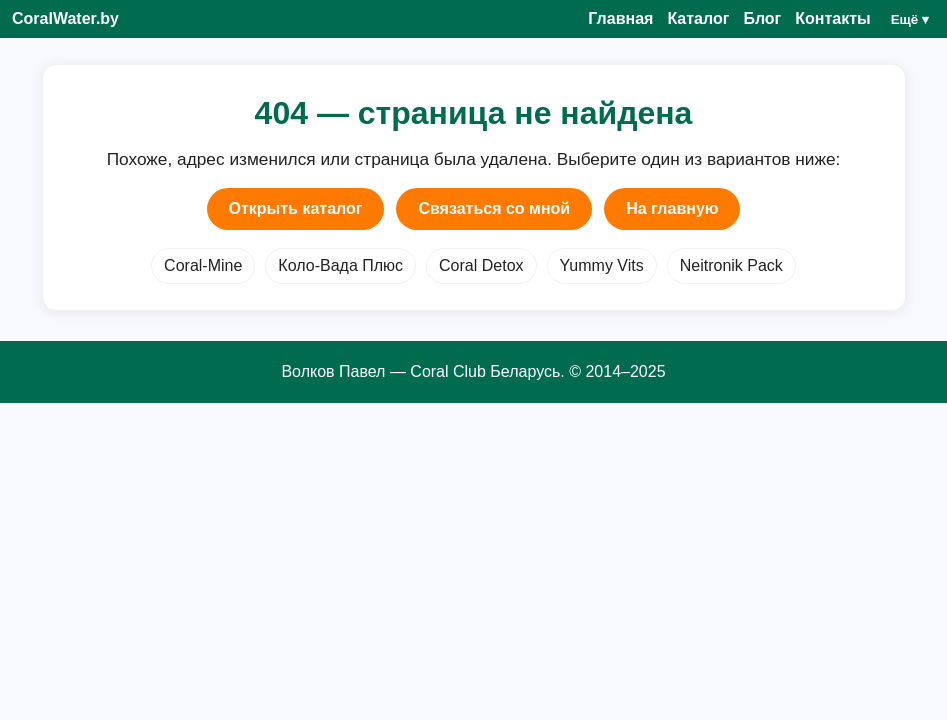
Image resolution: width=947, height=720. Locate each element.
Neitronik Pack (731, 265)
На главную (672, 208)
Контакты (832, 18)
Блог (762, 18)
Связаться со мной (494, 208)
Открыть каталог (296, 208)
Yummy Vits (602, 265)
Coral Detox (481, 265)
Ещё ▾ (910, 19)
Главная (620, 18)
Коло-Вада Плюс (340, 265)
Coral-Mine (203, 265)
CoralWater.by (65, 18)
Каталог (698, 18)
